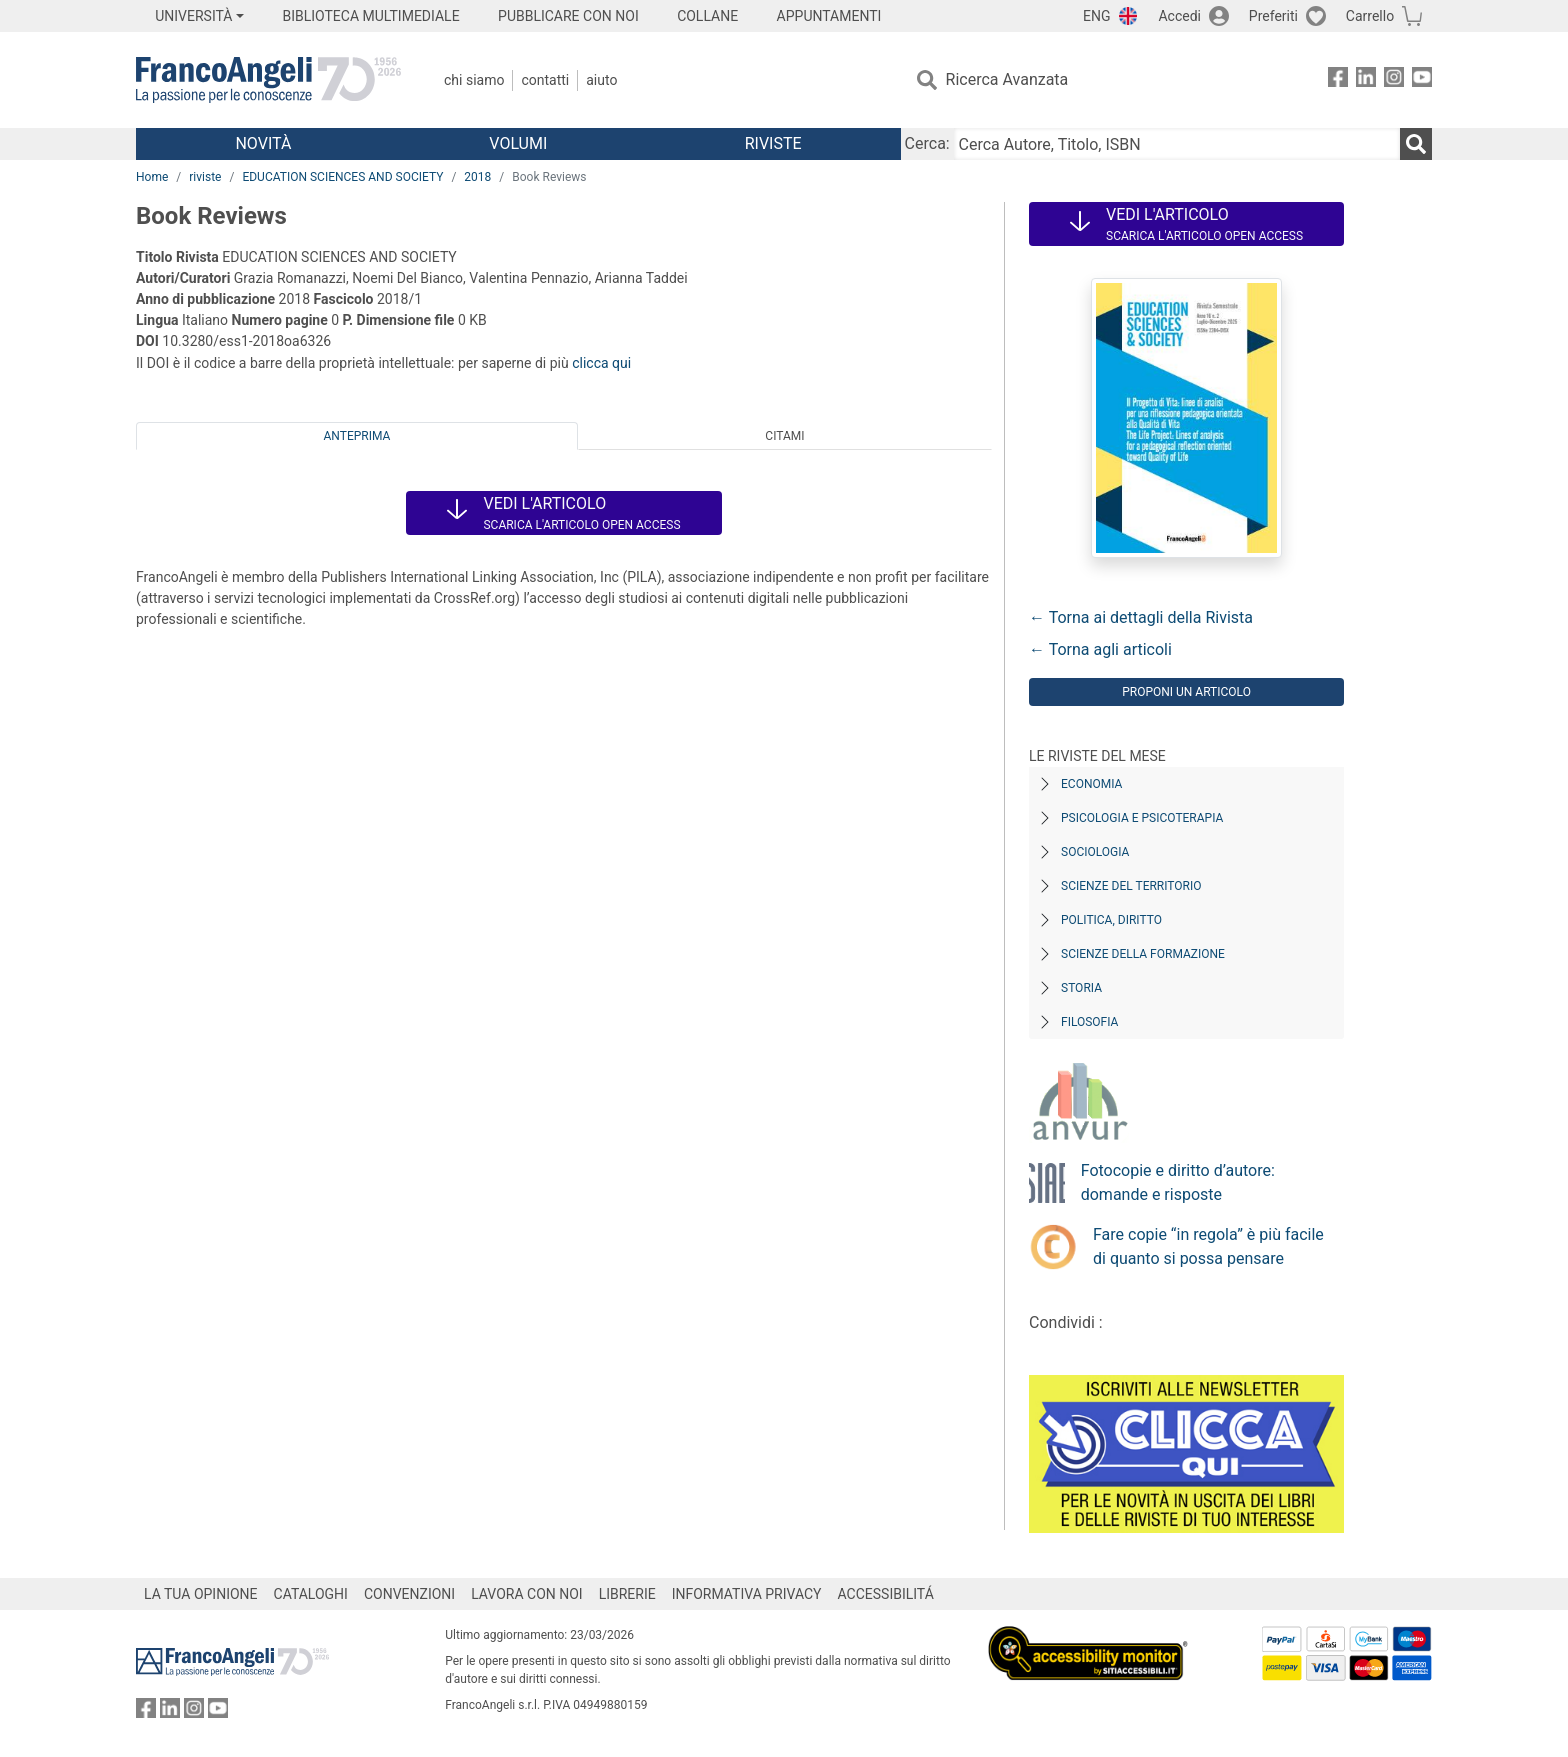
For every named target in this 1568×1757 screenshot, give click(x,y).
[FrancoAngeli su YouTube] (1422, 80)
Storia (1081, 988)
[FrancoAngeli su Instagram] (1394, 80)
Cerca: (927, 143)
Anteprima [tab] (357, 436)
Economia (1091, 784)
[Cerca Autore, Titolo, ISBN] (1177, 144)
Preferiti (1273, 16)
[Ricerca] (1416, 144)
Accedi (1179, 16)
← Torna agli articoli (1100, 649)
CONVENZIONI (409, 1594)
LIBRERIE (627, 1594)
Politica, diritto (1111, 920)
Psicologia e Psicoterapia (1142, 818)
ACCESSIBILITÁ (886, 1594)
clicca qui (601, 363)
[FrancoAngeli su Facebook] (1338, 80)
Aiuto (601, 80)
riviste (205, 177)
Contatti (545, 80)
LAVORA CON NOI (527, 1594)
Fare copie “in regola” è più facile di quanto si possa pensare (1208, 1246)
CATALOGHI (311, 1594)
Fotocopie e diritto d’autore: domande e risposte (1178, 1182)
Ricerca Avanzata (1007, 79)
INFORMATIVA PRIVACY (747, 1594)
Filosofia (1089, 1022)
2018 (477, 177)
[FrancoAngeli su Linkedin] (1366, 80)
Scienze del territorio (1131, 886)
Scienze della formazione (1143, 954)
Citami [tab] (784, 436)
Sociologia (1095, 852)
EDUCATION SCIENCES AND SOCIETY (342, 177)
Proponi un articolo (1186, 692)
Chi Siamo (474, 80)
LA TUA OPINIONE (201, 1594)
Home (152, 177)
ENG (1096, 16)
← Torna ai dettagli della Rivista (1141, 617)
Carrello (1370, 16)
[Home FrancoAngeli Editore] (268, 80)
